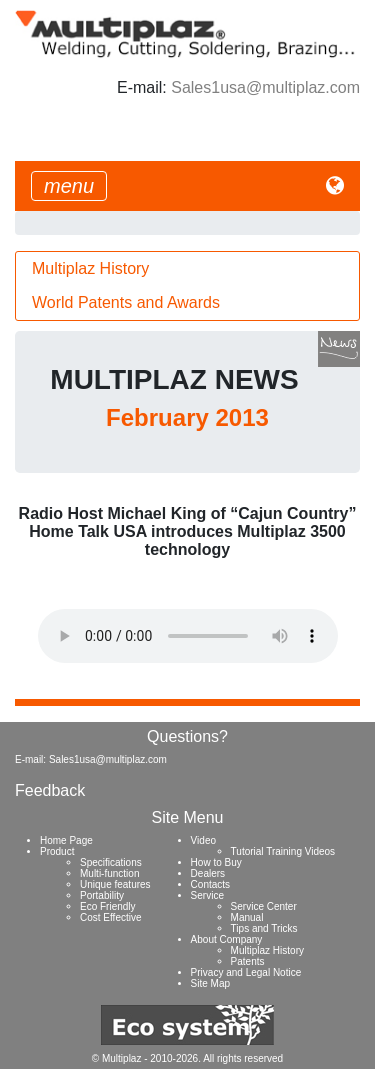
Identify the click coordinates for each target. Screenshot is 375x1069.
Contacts (210, 884)
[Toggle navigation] (69, 186)
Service (207, 895)
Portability (102, 895)
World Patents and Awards (126, 302)
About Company (227, 939)
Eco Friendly (108, 906)
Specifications (111, 862)
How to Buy (216, 862)
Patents (248, 961)
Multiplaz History (90, 268)
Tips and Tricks (264, 928)
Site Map (210, 983)
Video (203, 840)
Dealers (208, 873)
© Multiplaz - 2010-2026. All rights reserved (187, 1058)
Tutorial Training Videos (283, 851)
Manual (247, 917)
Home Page (66, 840)
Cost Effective (111, 917)
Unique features (115, 884)
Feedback (50, 790)
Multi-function (109, 873)
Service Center (264, 906)
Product (57, 851)
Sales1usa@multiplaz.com (265, 87)
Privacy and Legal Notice (246, 972)
